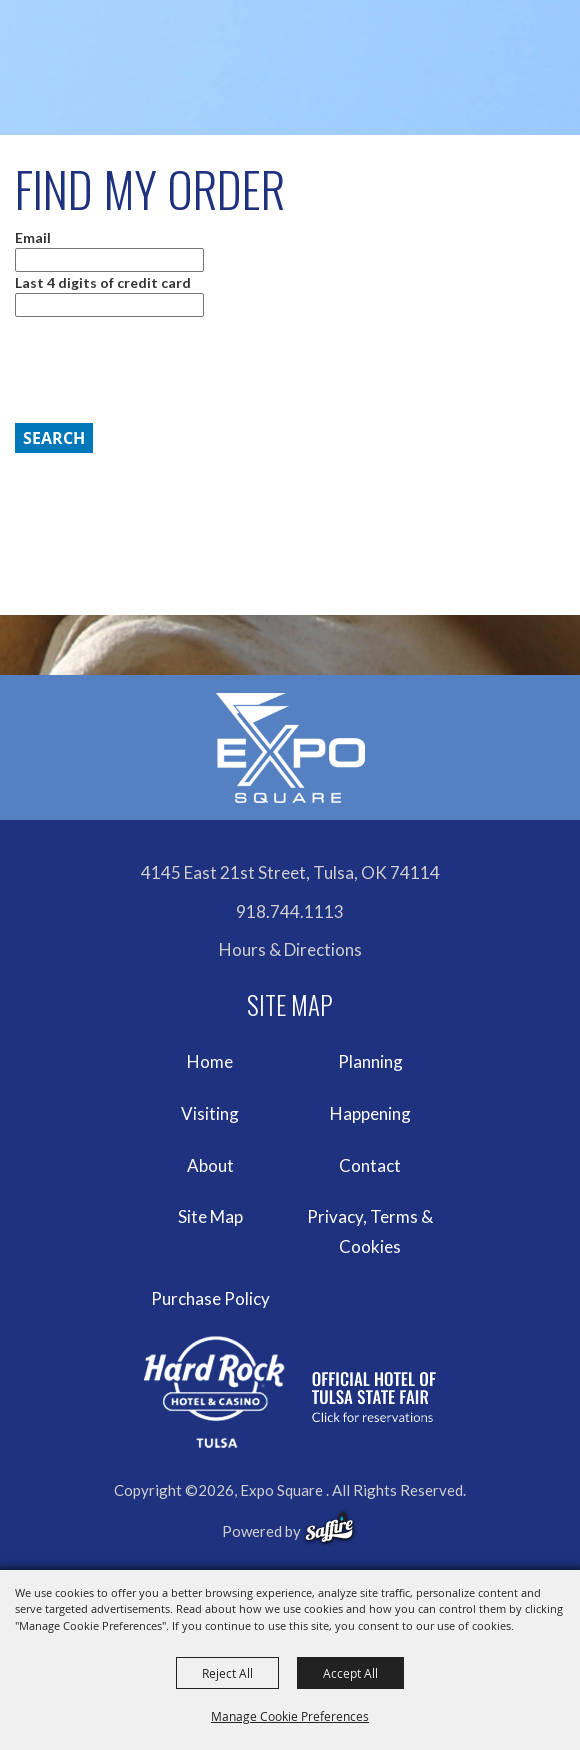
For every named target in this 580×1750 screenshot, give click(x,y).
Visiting (210, 1113)
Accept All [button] (350, 1673)
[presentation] (161, 370)
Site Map (210, 1216)
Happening (370, 1113)
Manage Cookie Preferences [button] (290, 1716)
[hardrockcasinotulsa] (290, 1392)
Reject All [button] (227, 1673)
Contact (370, 1165)
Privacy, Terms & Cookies (370, 1231)
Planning (370, 1061)
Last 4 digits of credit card (103, 282)
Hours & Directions (290, 949)
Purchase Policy (210, 1298)
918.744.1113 (290, 911)
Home (210, 1061)
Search (54, 438)
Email (33, 237)
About (210, 1165)
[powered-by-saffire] (329, 1528)
